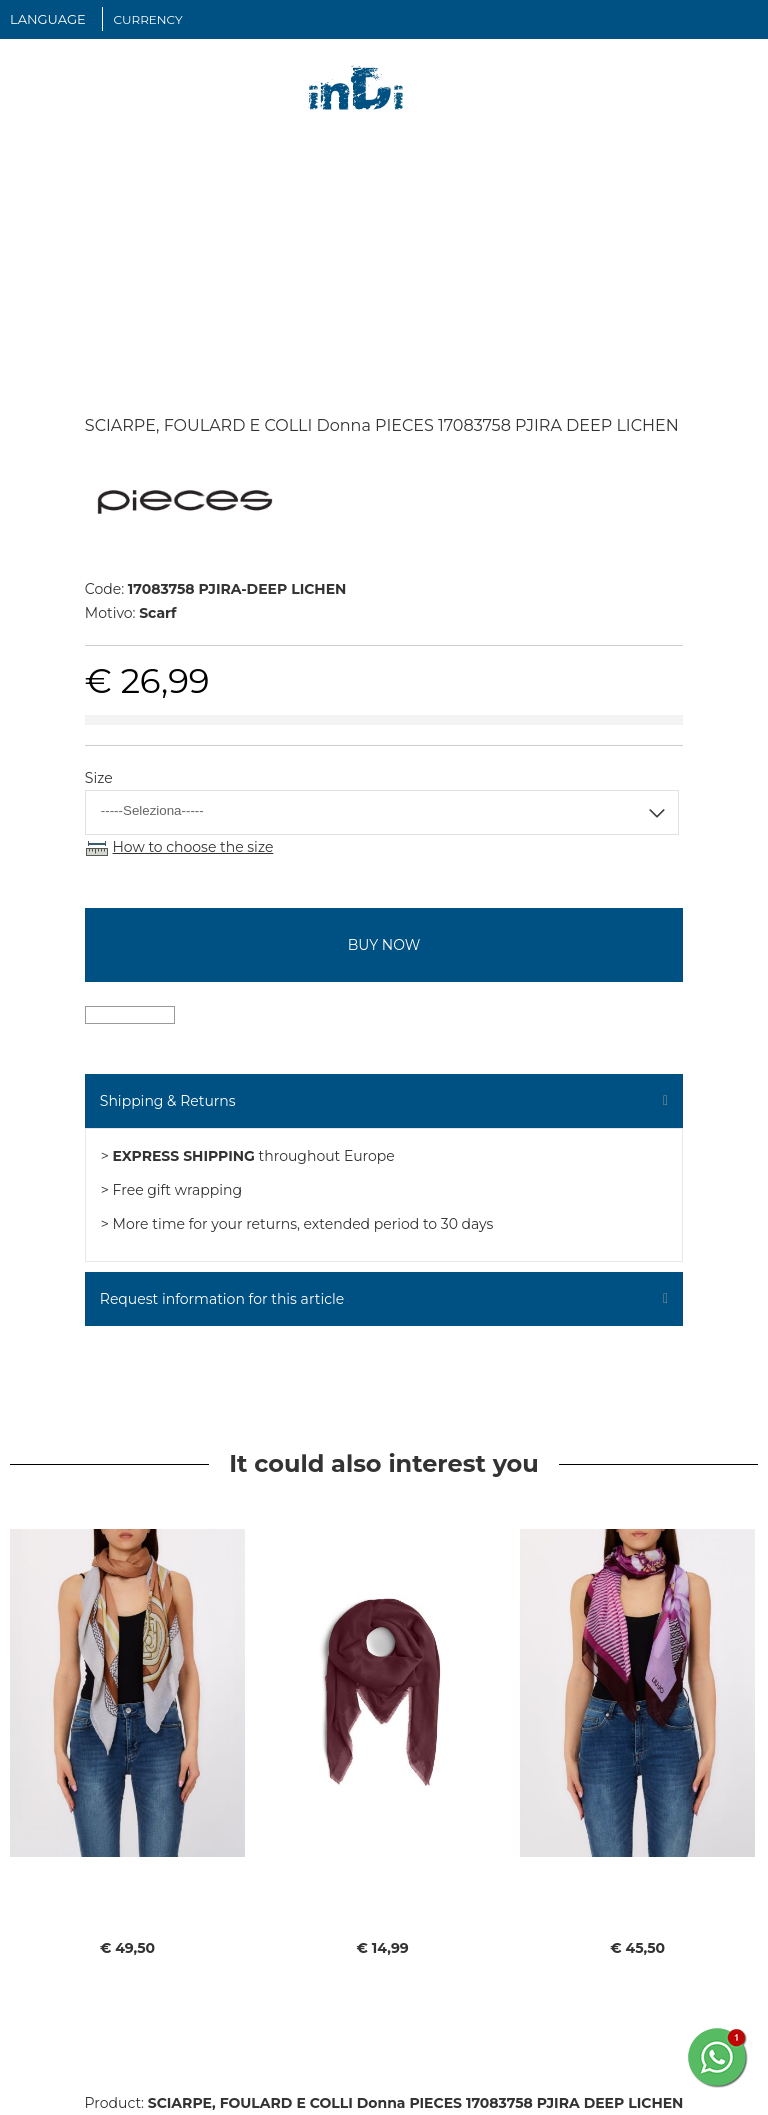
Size (99, 778)
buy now (384, 945)
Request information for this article (222, 1299)
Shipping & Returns (168, 1101)
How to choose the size (192, 847)
